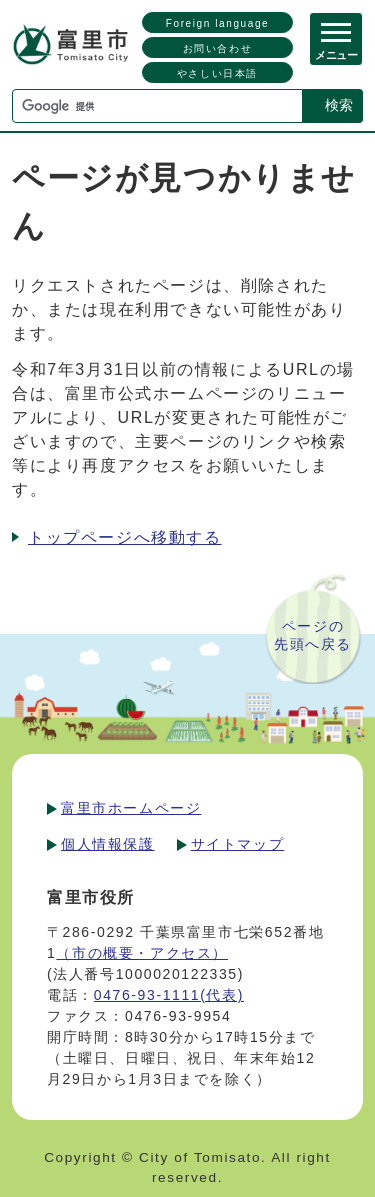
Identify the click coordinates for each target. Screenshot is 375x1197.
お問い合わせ (218, 48)
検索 (339, 105)
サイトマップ (238, 844)
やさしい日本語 (217, 73)
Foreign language (217, 23)
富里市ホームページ (131, 808)
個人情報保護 (108, 844)
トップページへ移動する (125, 537)
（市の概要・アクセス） (142, 953)
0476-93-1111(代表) (169, 995)
